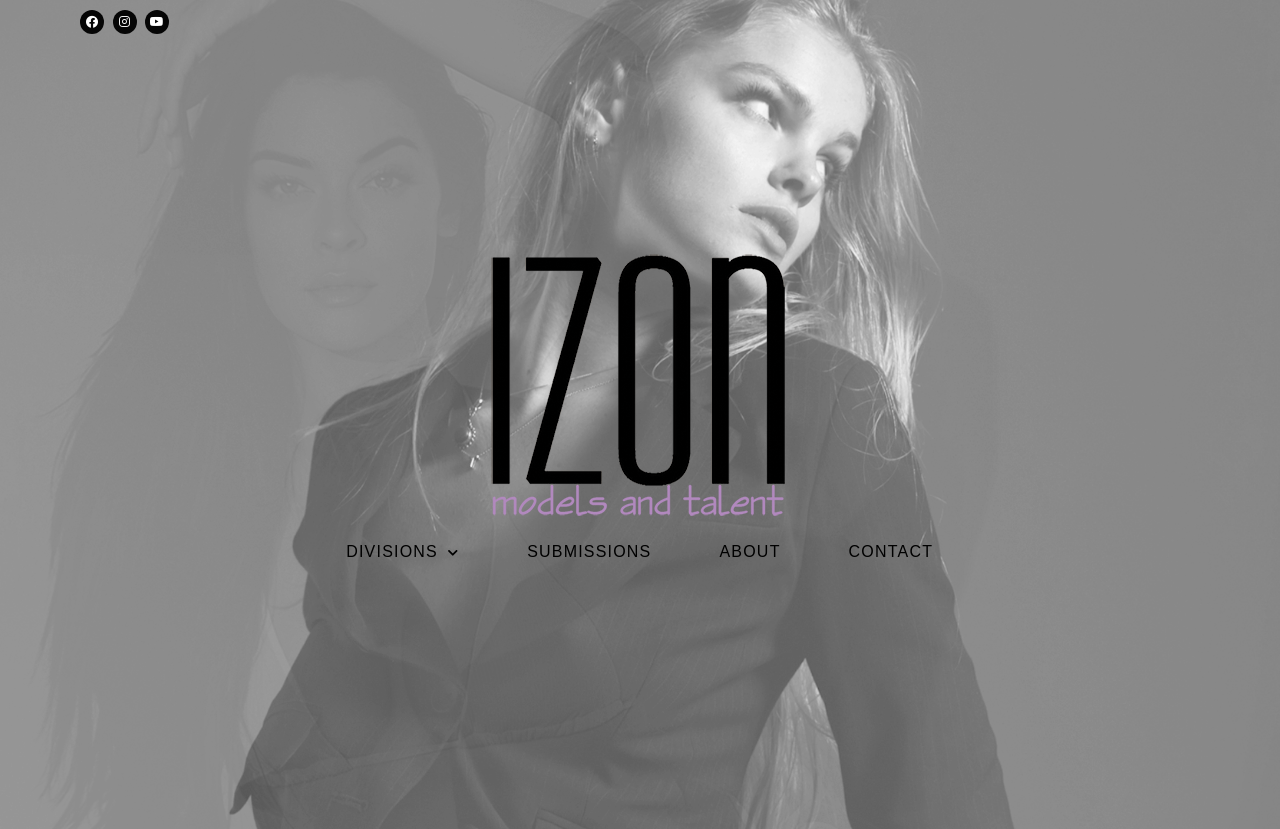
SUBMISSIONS (589, 551)
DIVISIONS (402, 552)
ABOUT (749, 551)
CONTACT (891, 551)
